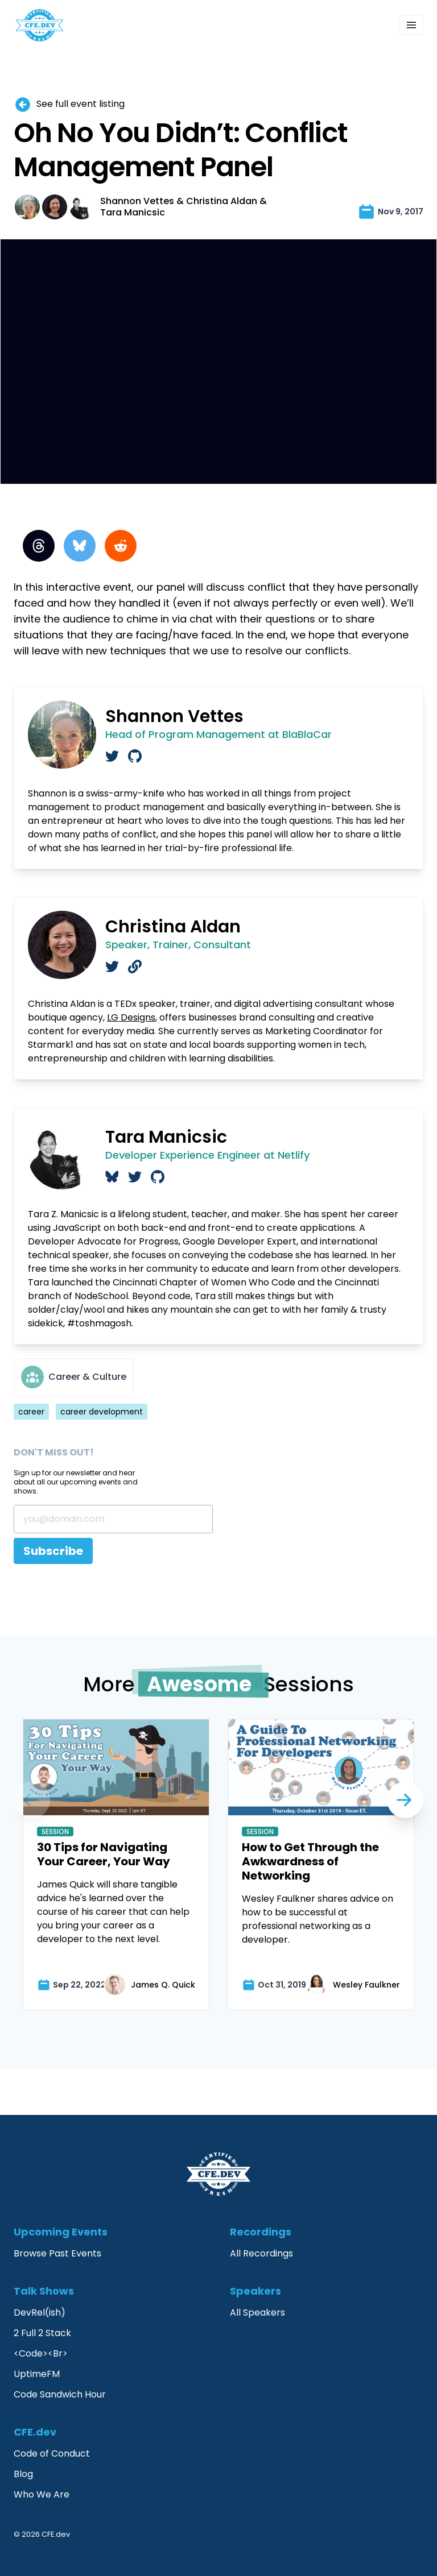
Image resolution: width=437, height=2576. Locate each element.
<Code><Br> (41, 2353)
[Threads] (39, 546)
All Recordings (261, 2253)
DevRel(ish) (39, 2312)
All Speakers (257, 2312)
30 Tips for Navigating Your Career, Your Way (103, 1854)
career (31, 1411)
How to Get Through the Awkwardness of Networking (310, 1861)
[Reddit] (121, 546)
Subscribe (53, 1551)
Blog (23, 2473)
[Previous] (405, 1800)
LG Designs (131, 1017)
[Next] (32, 1800)
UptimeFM (37, 2373)
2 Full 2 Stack (42, 2332)
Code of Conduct (52, 2453)
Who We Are (41, 2494)
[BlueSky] (80, 546)
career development (101, 1411)
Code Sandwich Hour (60, 2394)
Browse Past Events (57, 2253)
